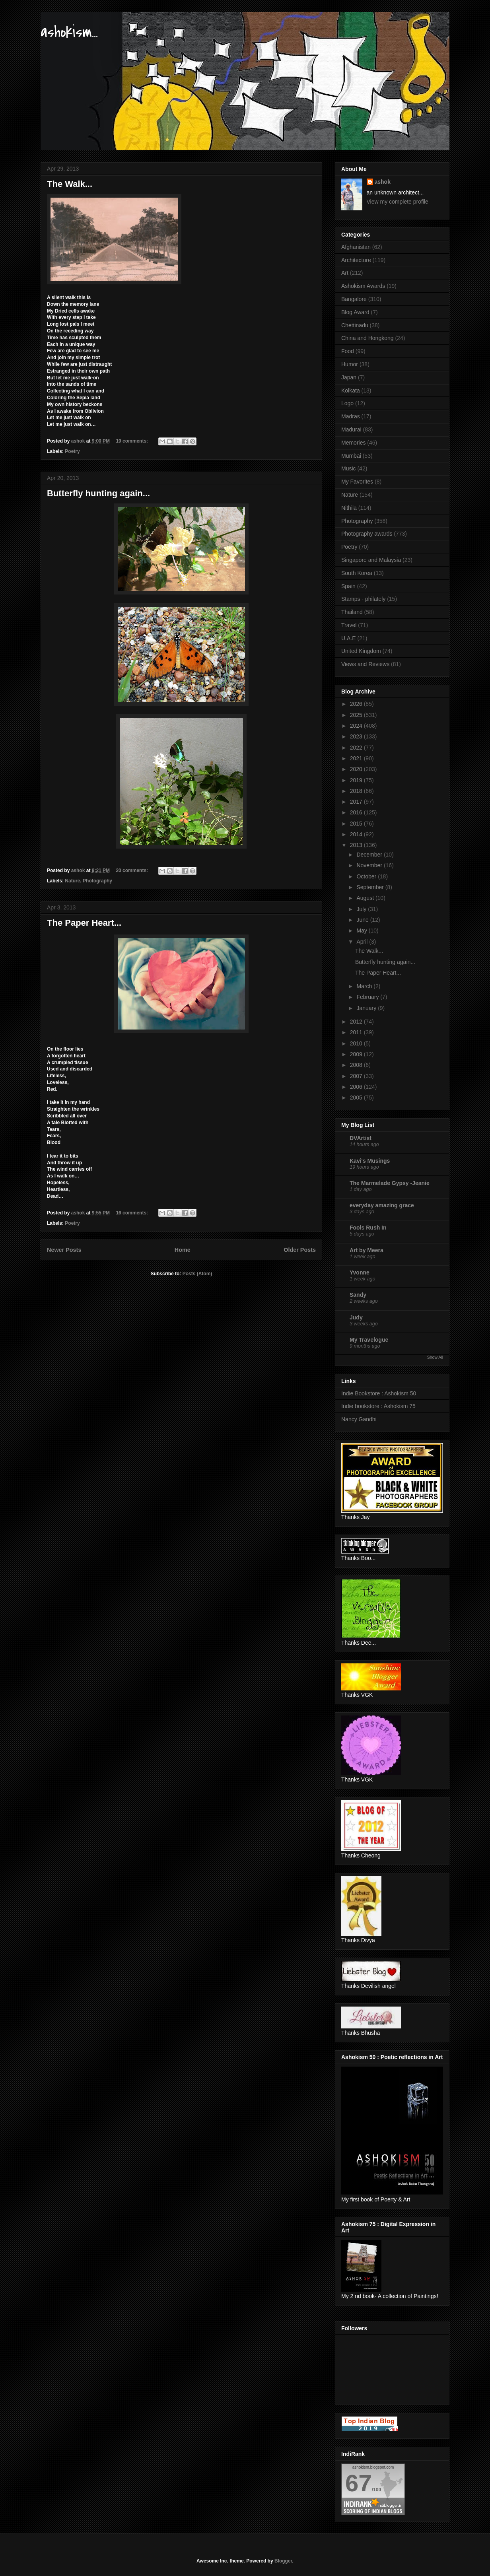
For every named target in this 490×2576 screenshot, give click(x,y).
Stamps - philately (363, 599)
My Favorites (357, 481)
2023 (357, 736)
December (369, 854)
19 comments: (132, 441)
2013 (357, 845)
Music (348, 468)
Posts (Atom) (197, 1273)
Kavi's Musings (370, 1161)
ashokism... (69, 32)
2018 (357, 791)
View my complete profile (397, 201)
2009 (357, 1054)
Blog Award (355, 312)
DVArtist (360, 1138)
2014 (357, 834)
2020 (357, 769)
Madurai (351, 429)
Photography (97, 881)
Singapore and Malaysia (371, 560)
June (363, 920)
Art (344, 273)
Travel (348, 625)
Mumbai (351, 456)
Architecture (356, 260)
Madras (350, 416)
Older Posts (300, 1250)
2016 (357, 812)
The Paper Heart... (84, 923)
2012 (357, 1021)
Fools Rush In (368, 1227)
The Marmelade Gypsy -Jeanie (390, 1183)
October (367, 876)
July (362, 909)
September (370, 887)
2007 (357, 1076)
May (362, 930)
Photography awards (366, 533)
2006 (357, 1087)
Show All (435, 1357)
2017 (357, 801)
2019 (357, 780)
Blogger (283, 2561)
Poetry (72, 451)
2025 (357, 715)
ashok (383, 182)
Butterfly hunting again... (98, 493)
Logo (347, 403)
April (362, 941)
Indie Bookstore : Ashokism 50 (378, 1393)
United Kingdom (361, 651)
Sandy (358, 1295)
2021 (357, 758)
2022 (357, 747)
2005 (357, 1097)
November (369, 865)
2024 (357, 726)
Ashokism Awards (363, 286)
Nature (72, 881)
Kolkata (350, 390)
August (365, 898)
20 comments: (132, 870)
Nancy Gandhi (359, 1419)
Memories (353, 442)
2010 (357, 1043)
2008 (357, 1065)
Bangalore (354, 299)
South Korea (356, 573)
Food (347, 351)
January (367, 1008)
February (368, 997)
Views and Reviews (365, 664)
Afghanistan (356, 247)
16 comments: (132, 1213)
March (364, 986)
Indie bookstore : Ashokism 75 (378, 1406)
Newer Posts (64, 1250)
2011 (357, 1032)
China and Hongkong (367, 338)
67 (358, 2483)
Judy (356, 1317)
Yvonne (359, 1272)
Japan (348, 377)
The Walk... (69, 184)
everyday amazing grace (382, 1205)
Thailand (352, 612)
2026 (357, 704)
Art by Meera (366, 1250)
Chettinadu (354, 325)
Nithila (349, 508)
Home (183, 1250)
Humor (349, 364)
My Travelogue (369, 1340)
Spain (348, 586)
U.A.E (348, 638)
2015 (357, 823)
